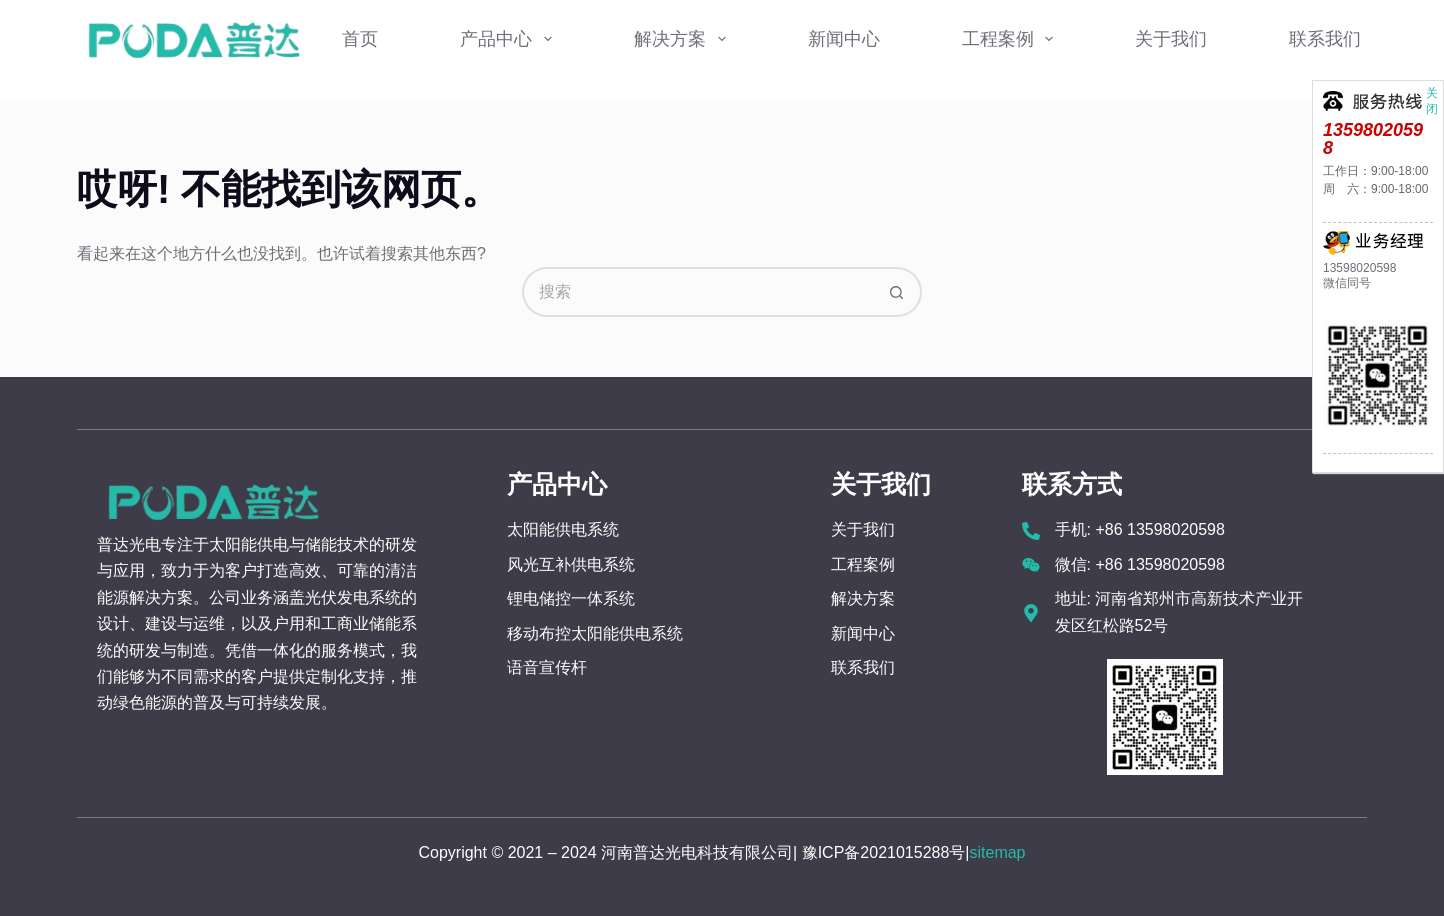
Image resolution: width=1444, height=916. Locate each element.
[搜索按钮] (897, 292)
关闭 (1432, 91)
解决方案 (684, 39)
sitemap (997, 852)
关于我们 (1171, 39)
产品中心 (510, 39)
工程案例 (1012, 39)
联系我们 (1325, 39)
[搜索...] (697, 292)
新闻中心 (844, 39)
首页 (360, 39)
